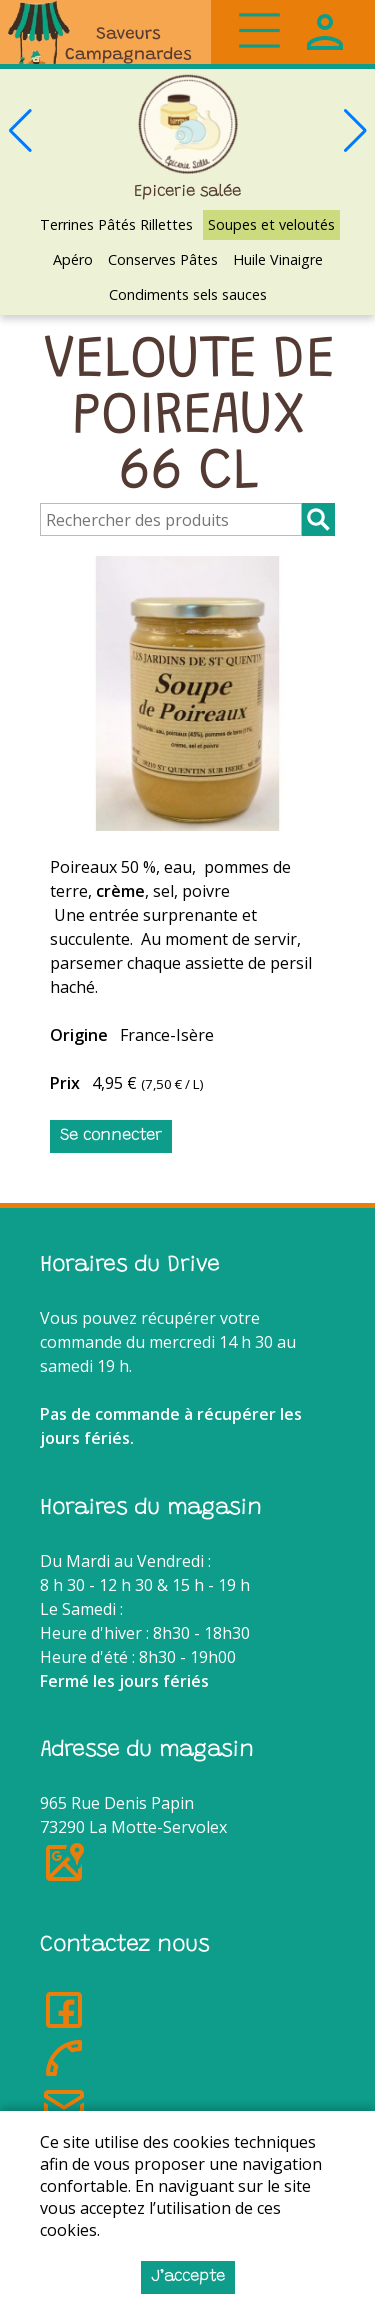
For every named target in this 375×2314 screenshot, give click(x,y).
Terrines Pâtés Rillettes (116, 224)
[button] (355, 130)
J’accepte (188, 2277)
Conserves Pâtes (163, 259)
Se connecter (111, 1136)
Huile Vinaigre (278, 259)
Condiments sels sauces (188, 294)
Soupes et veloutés (271, 224)
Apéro (73, 259)
